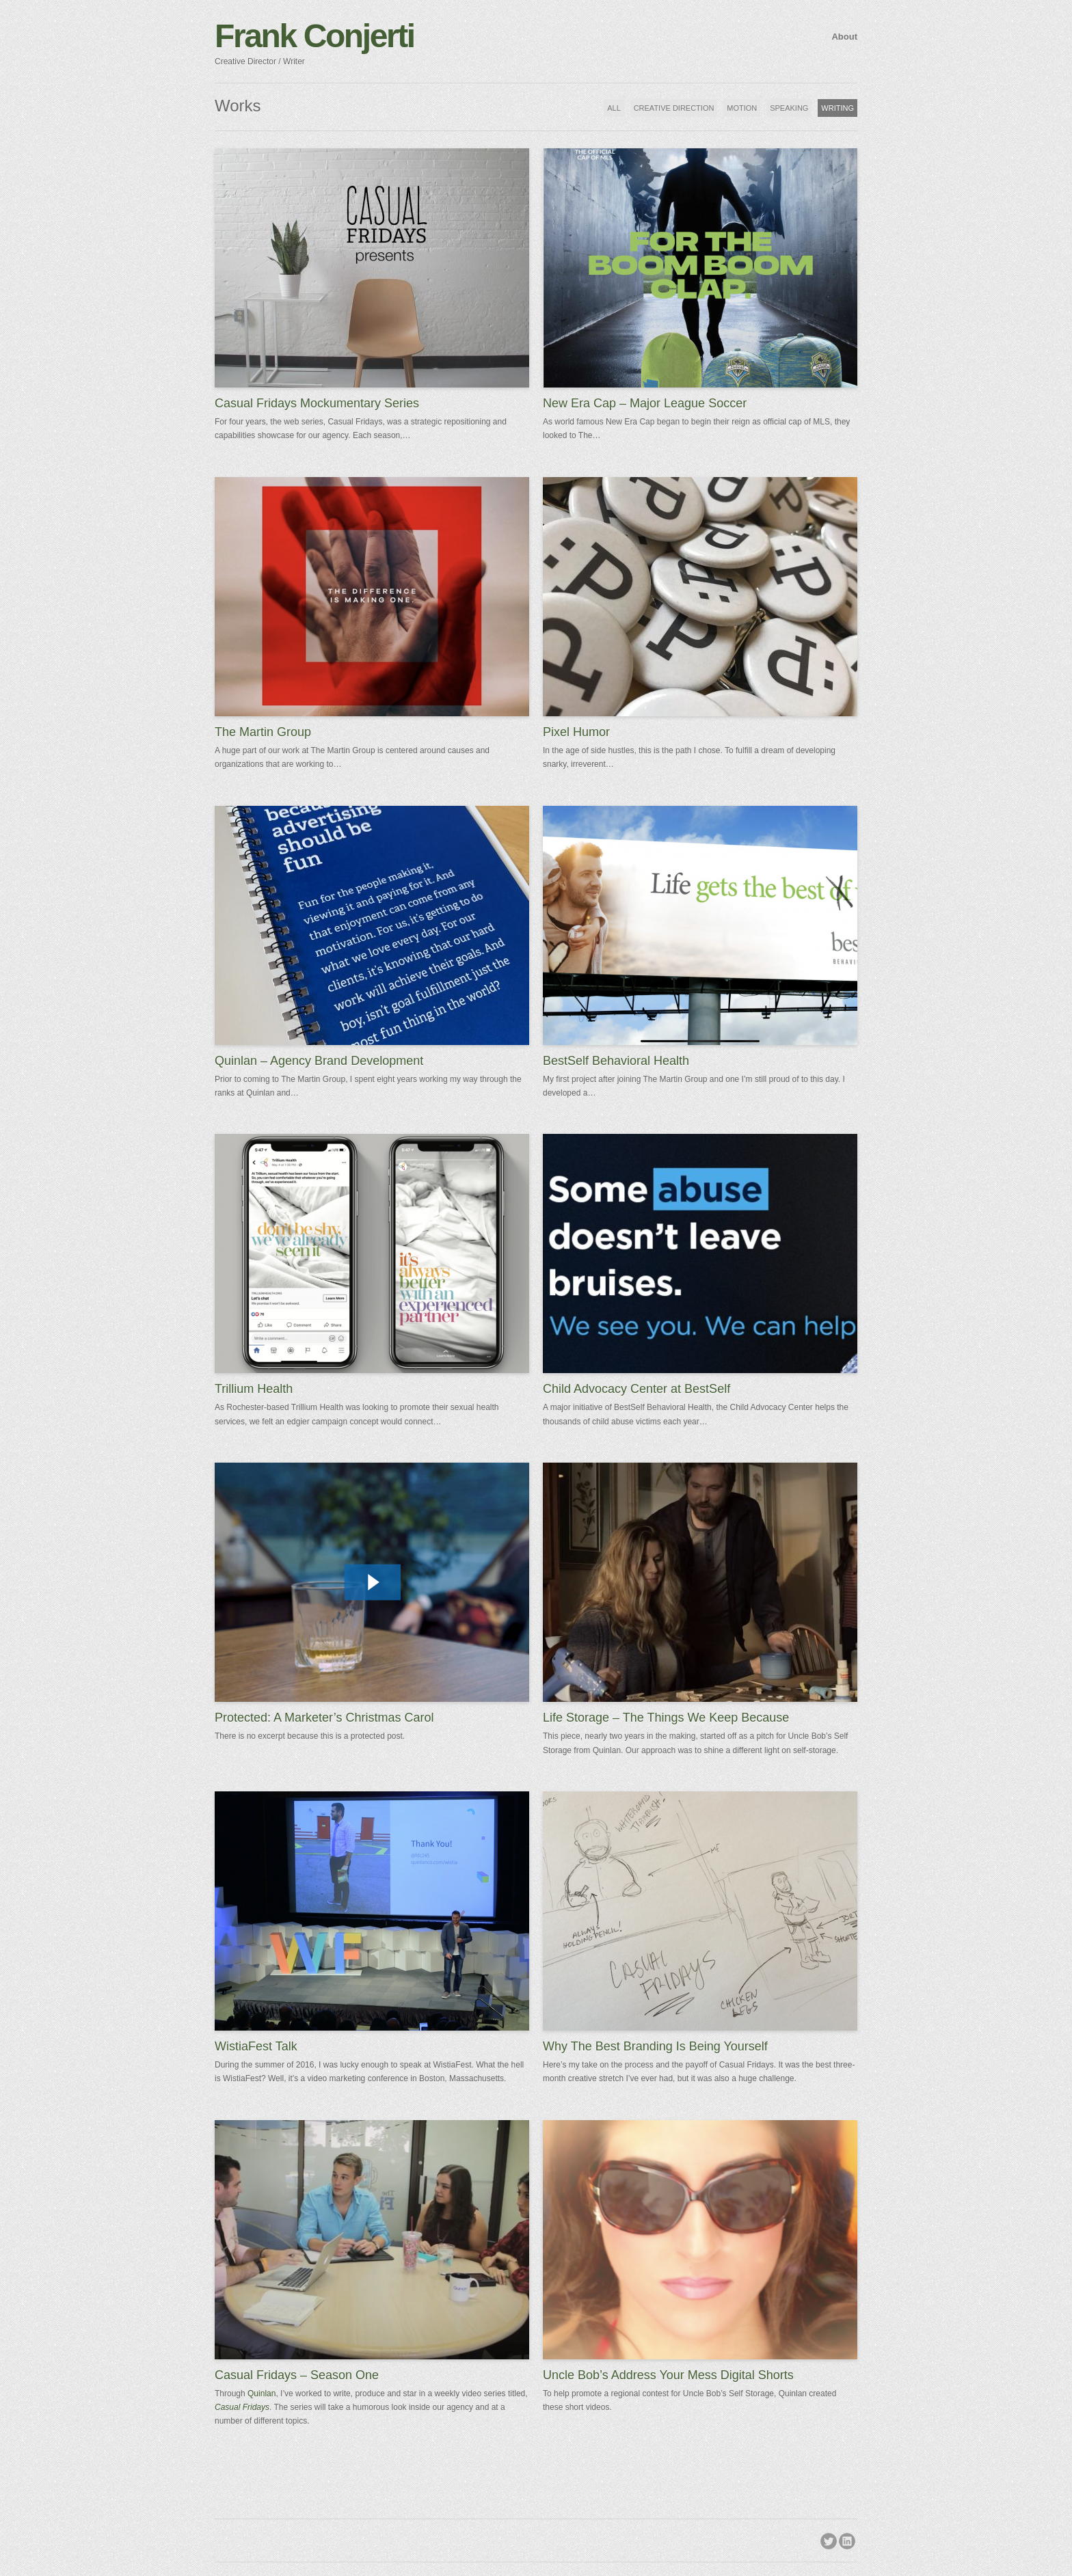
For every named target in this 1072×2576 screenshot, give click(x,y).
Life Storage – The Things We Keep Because (666, 1717)
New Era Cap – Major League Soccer (645, 403)
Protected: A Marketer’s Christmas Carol (324, 1717)
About (844, 36)
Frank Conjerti (314, 36)
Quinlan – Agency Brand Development (319, 1061)
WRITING (837, 108)
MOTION (742, 108)
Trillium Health (254, 1389)
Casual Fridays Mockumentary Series (317, 403)
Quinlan (261, 2393)
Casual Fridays (242, 2407)
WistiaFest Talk (256, 2046)
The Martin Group (263, 732)
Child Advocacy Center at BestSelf (636, 1389)
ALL (614, 108)
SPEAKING (789, 108)
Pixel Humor (576, 732)
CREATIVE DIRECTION (674, 108)
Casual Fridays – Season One (297, 2375)
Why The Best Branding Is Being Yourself (655, 2046)
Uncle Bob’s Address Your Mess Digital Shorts (668, 2375)
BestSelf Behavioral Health (616, 1061)
